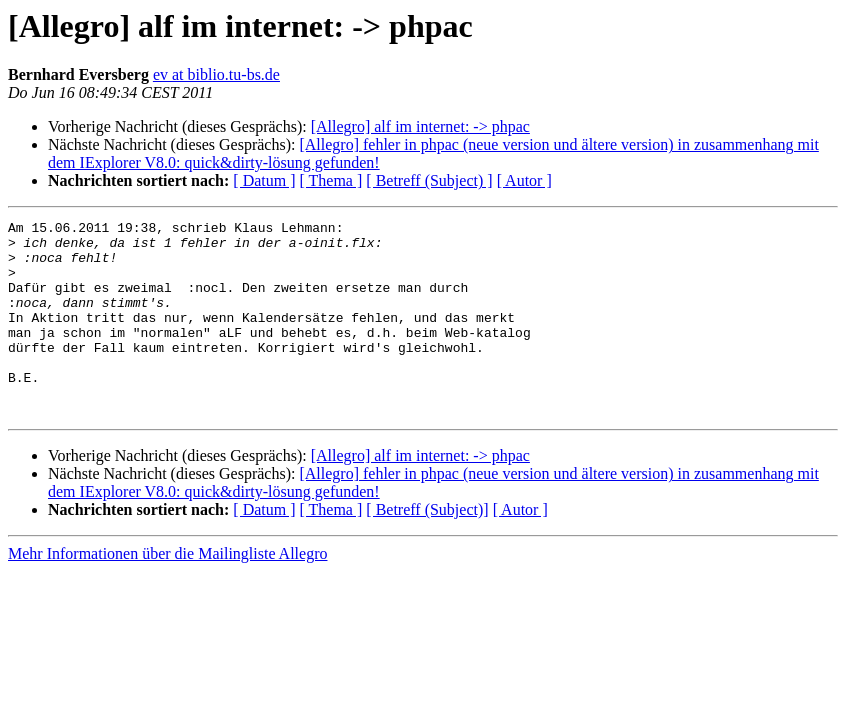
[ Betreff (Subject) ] (429, 180)
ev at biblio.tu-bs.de (216, 74)
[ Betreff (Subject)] (427, 548)
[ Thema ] (331, 180)
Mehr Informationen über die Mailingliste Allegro (167, 592)
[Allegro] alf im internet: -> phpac (420, 126)
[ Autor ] (524, 180)
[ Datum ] (264, 180)
